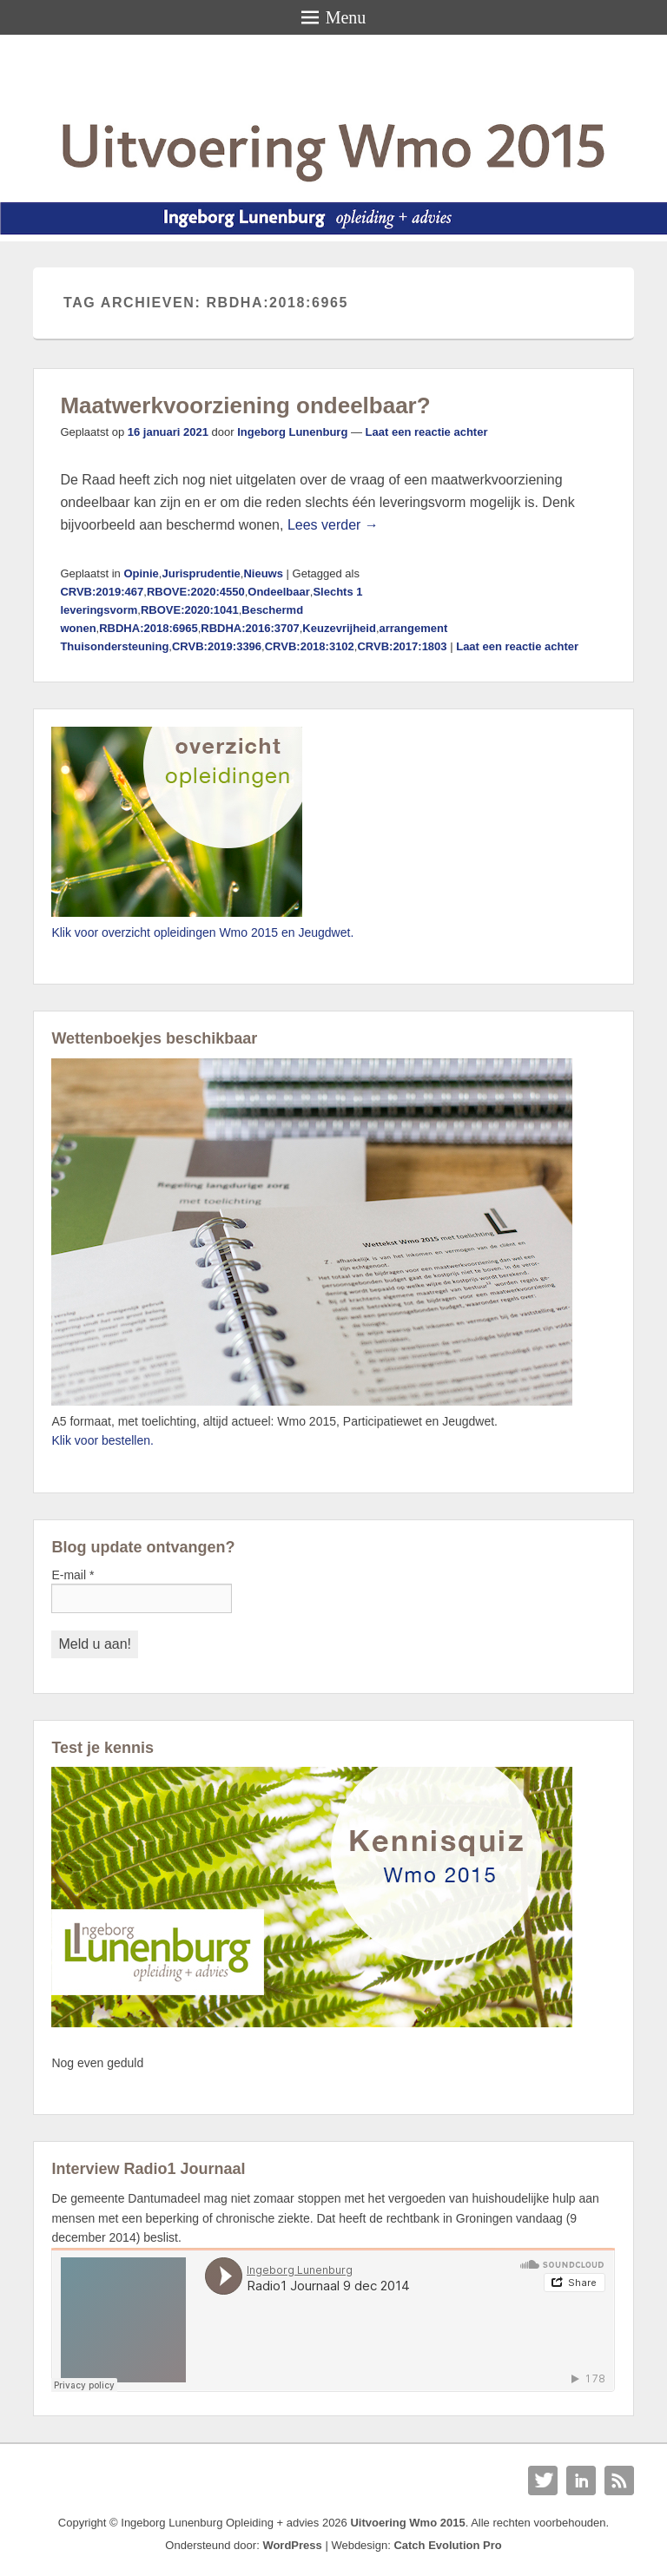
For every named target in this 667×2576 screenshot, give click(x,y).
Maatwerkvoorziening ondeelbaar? (245, 405)
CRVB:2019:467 (101, 591)
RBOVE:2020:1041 (190, 609)
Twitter (543, 2480)
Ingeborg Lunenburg (292, 431)
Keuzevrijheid (339, 628)
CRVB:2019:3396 (216, 646)
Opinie (140, 573)
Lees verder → (333, 524)
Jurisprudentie (201, 573)
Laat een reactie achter (427, 431)
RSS (619, 2480)
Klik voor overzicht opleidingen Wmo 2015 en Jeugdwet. (202, 932)
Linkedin (581, 2480)
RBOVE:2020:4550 (196, 591)
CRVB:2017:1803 (401, 646)
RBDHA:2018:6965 (148, 628)
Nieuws (263, 573)
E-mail (72, 1575)
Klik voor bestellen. (102, 1440)
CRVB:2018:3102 (309, 646)
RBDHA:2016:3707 (250, 628)
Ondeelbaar (279, 591)
